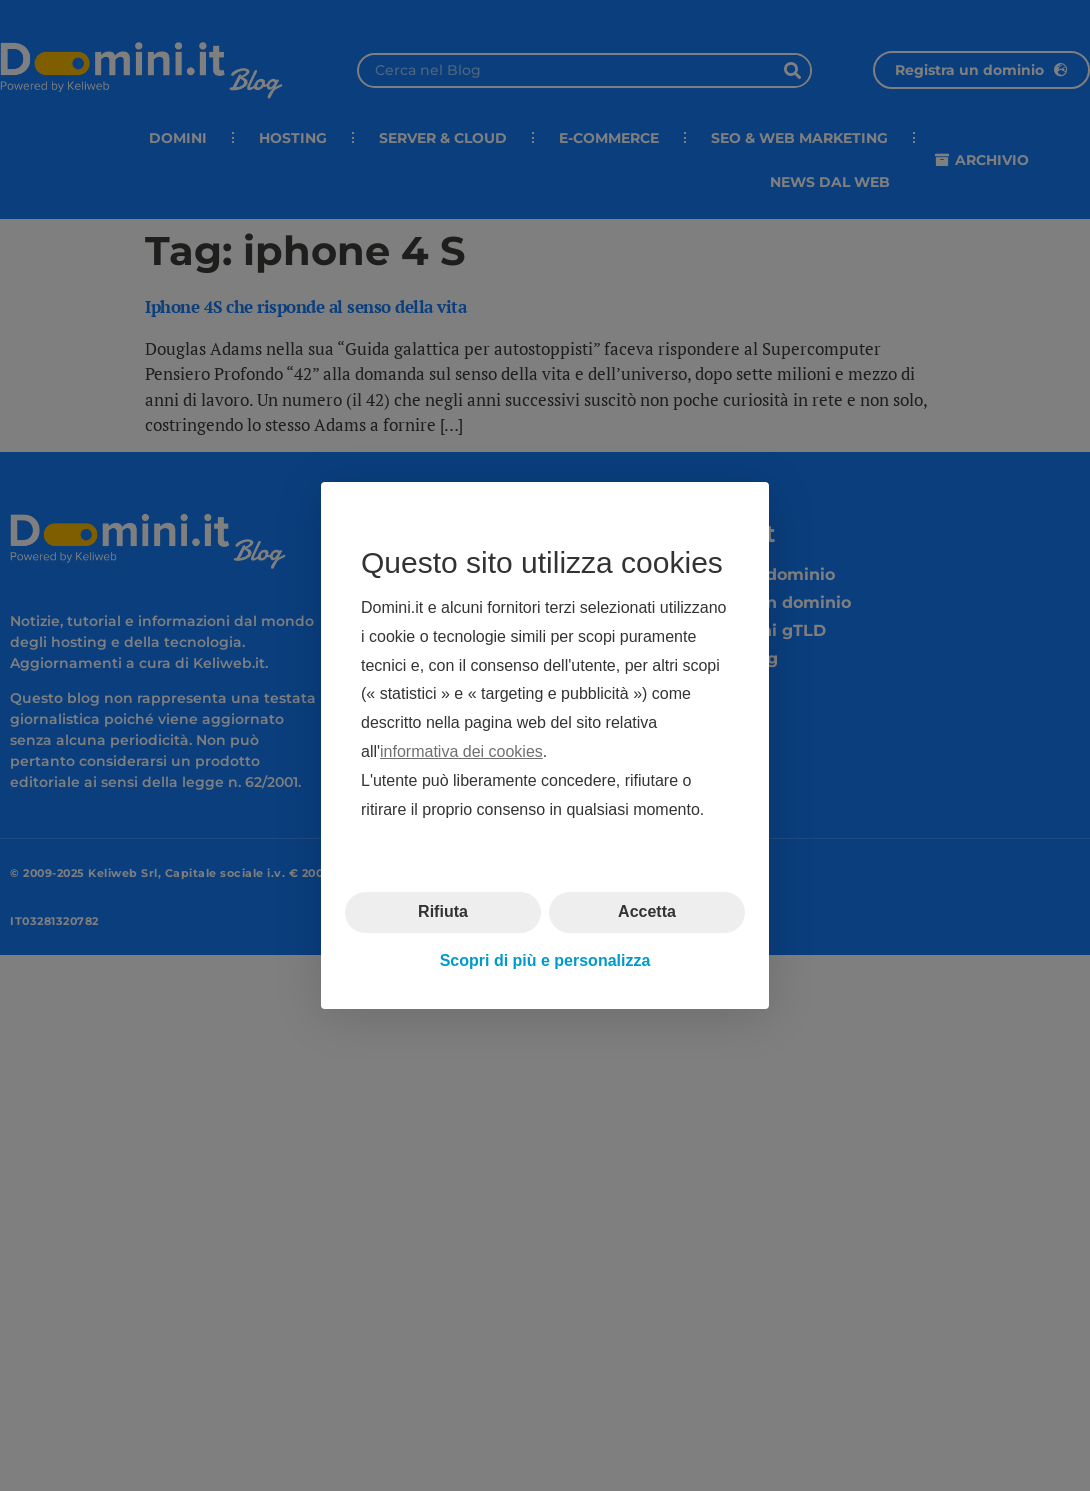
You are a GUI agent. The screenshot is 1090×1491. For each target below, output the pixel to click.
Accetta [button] (647, 911)
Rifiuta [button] (443, 911)
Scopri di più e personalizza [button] (545, 960)
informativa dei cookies (461, 751)
